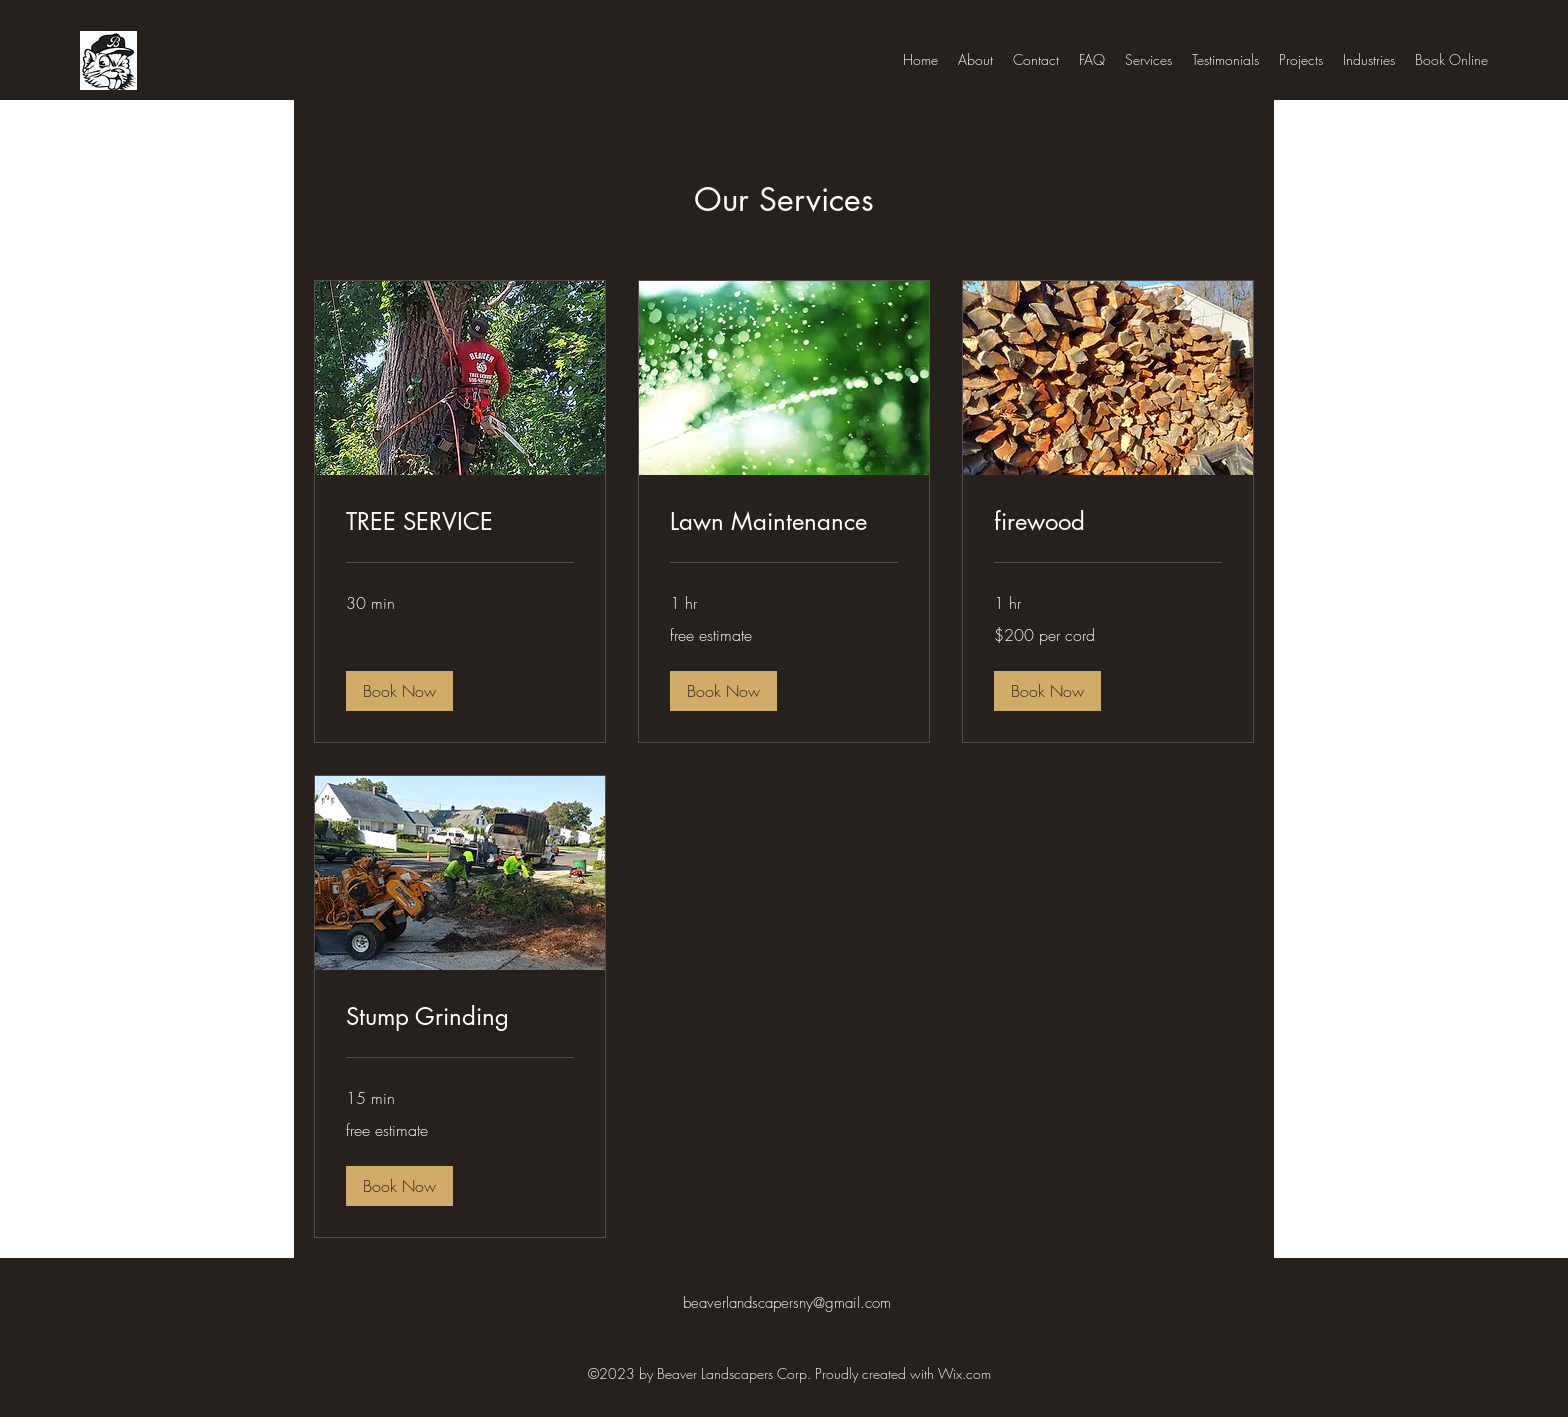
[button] (399, 691)
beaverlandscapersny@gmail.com (787, 1303)
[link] (460, 522)
